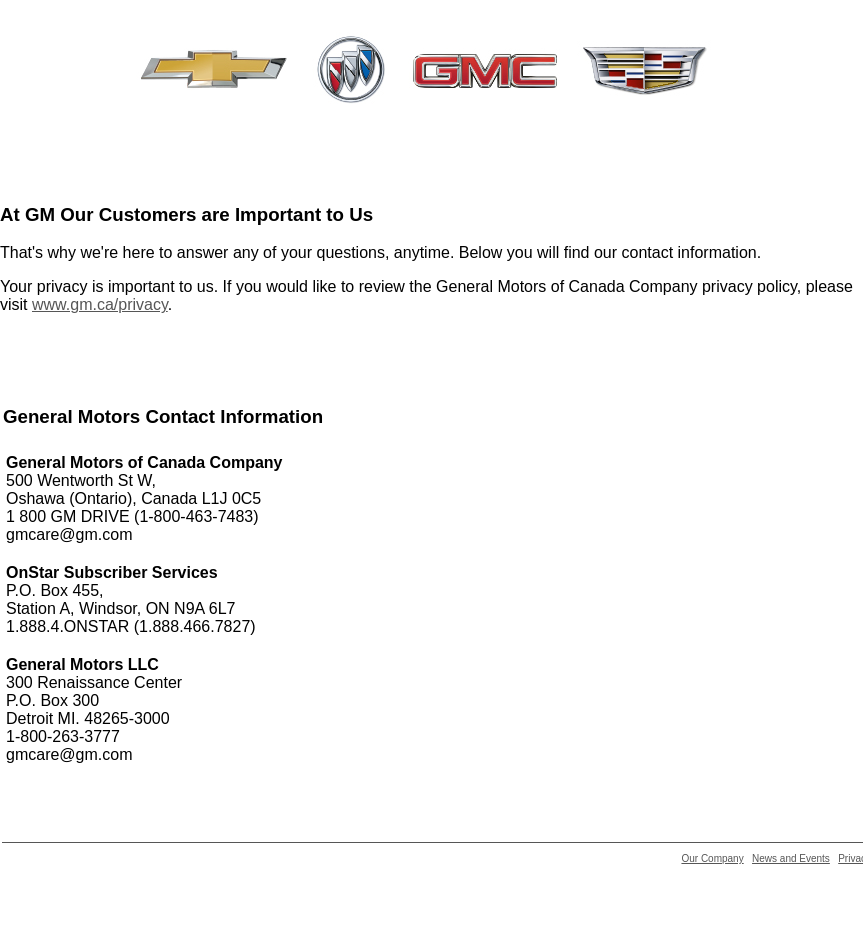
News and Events (791, 858)
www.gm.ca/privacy (100, 304)
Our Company (712, 858)
